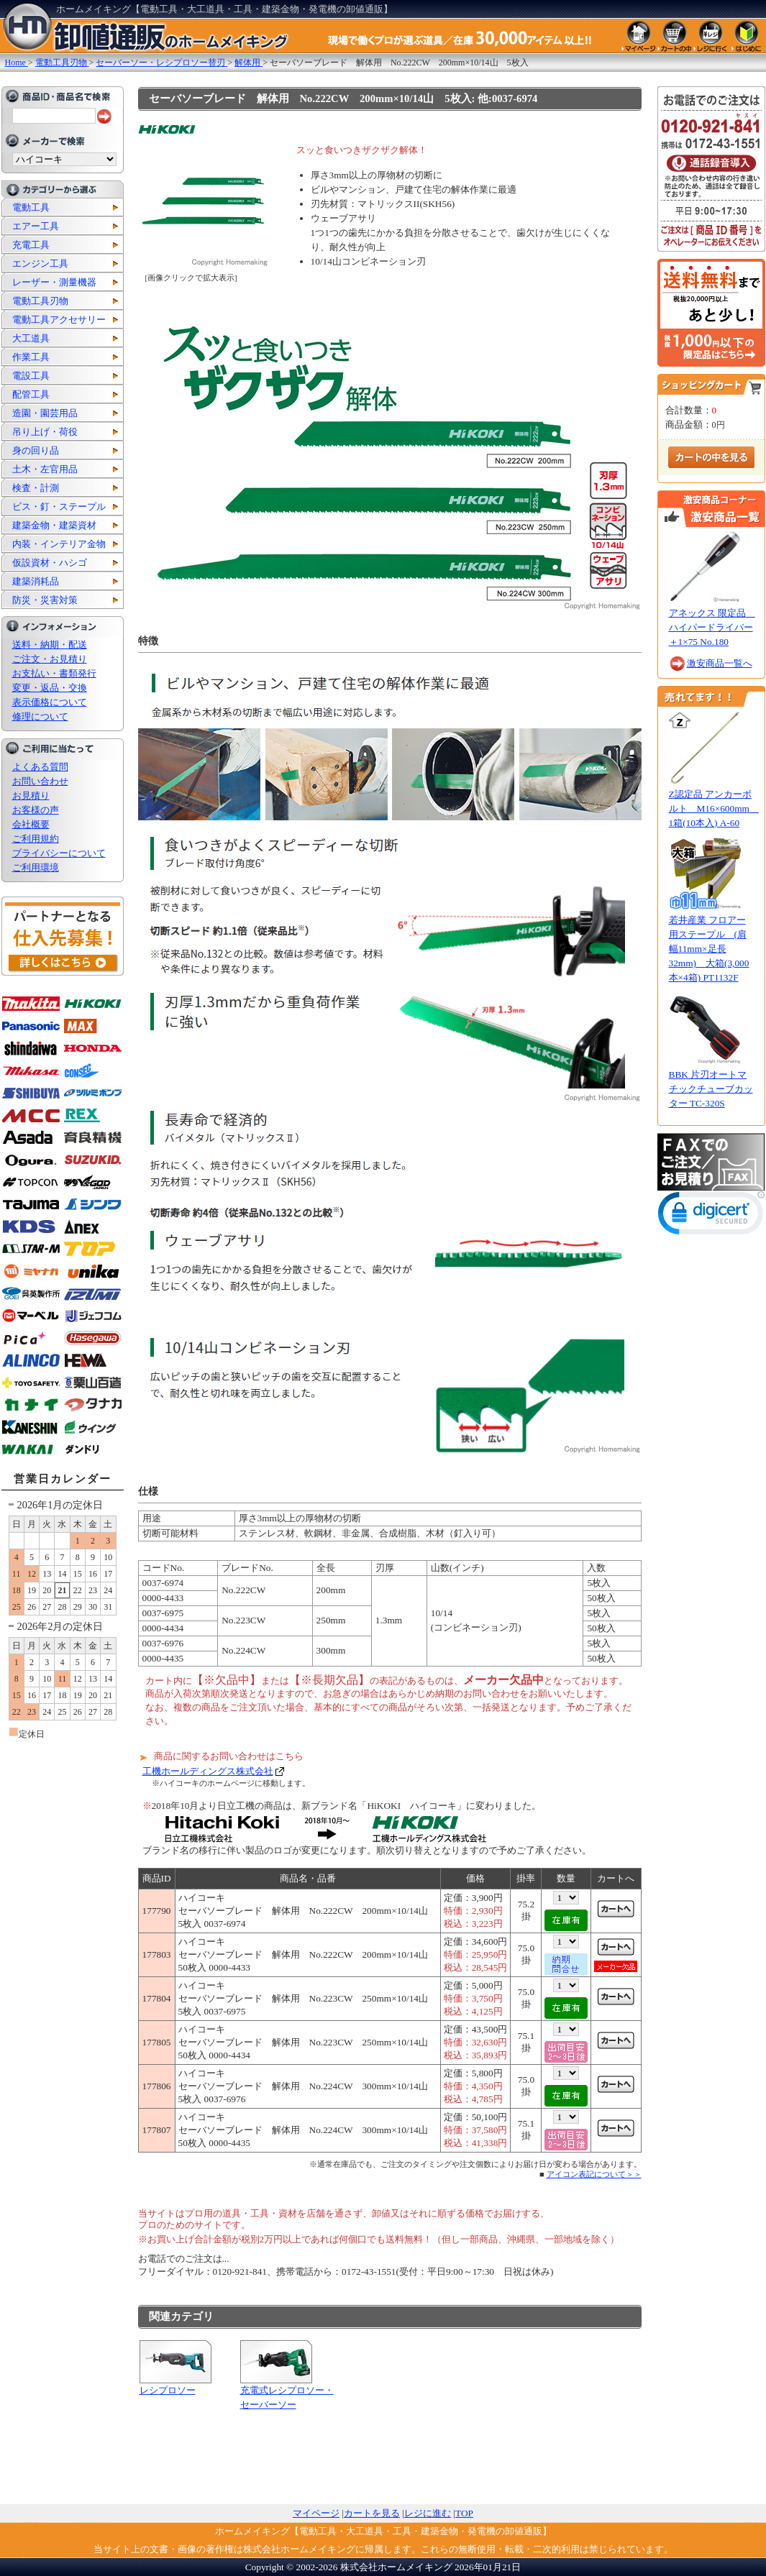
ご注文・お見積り (49, 659)
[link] (711, 1216)
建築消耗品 (35, 581)
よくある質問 (40, 766)
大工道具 (31, 338)
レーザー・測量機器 (54, 282)
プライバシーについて (59, 853)
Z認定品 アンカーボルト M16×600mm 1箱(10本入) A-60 (714, 808)
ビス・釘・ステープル (59, 506)
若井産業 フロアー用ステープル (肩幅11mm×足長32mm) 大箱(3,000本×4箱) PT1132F (709, 949)
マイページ (316, 2513)
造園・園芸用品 (45, 413)
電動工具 (31, 207)
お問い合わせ (40, 781)
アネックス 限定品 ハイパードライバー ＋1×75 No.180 (712, 627)
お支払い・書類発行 (54, 673)
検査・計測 (35, 487)
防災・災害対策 (45, 600)
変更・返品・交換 (49, 687)
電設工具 (31, 375)
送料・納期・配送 (49, 644)
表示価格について (49, 702)
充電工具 (31, 244)
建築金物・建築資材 (54, 525)
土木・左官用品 (45, 469)
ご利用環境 (35, 867)
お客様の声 (35, 810)
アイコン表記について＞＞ (594, 2174)
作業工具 (31, 357)
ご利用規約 (35, 838)
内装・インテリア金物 (59, 543)
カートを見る (372, 2513)
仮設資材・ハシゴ (49, 562)
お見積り (31, 795)
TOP (464, 2513)
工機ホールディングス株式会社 (207, 1771)
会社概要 (31, 824)
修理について (40, 716)
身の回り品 (35, 450)
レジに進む (427, 2513)
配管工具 (31, 394)
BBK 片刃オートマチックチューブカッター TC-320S (711, 1089)
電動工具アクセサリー (59, 319)
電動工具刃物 (40, 300)
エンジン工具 (40, 263)
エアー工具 (35, 226)
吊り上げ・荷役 (45, 431)
